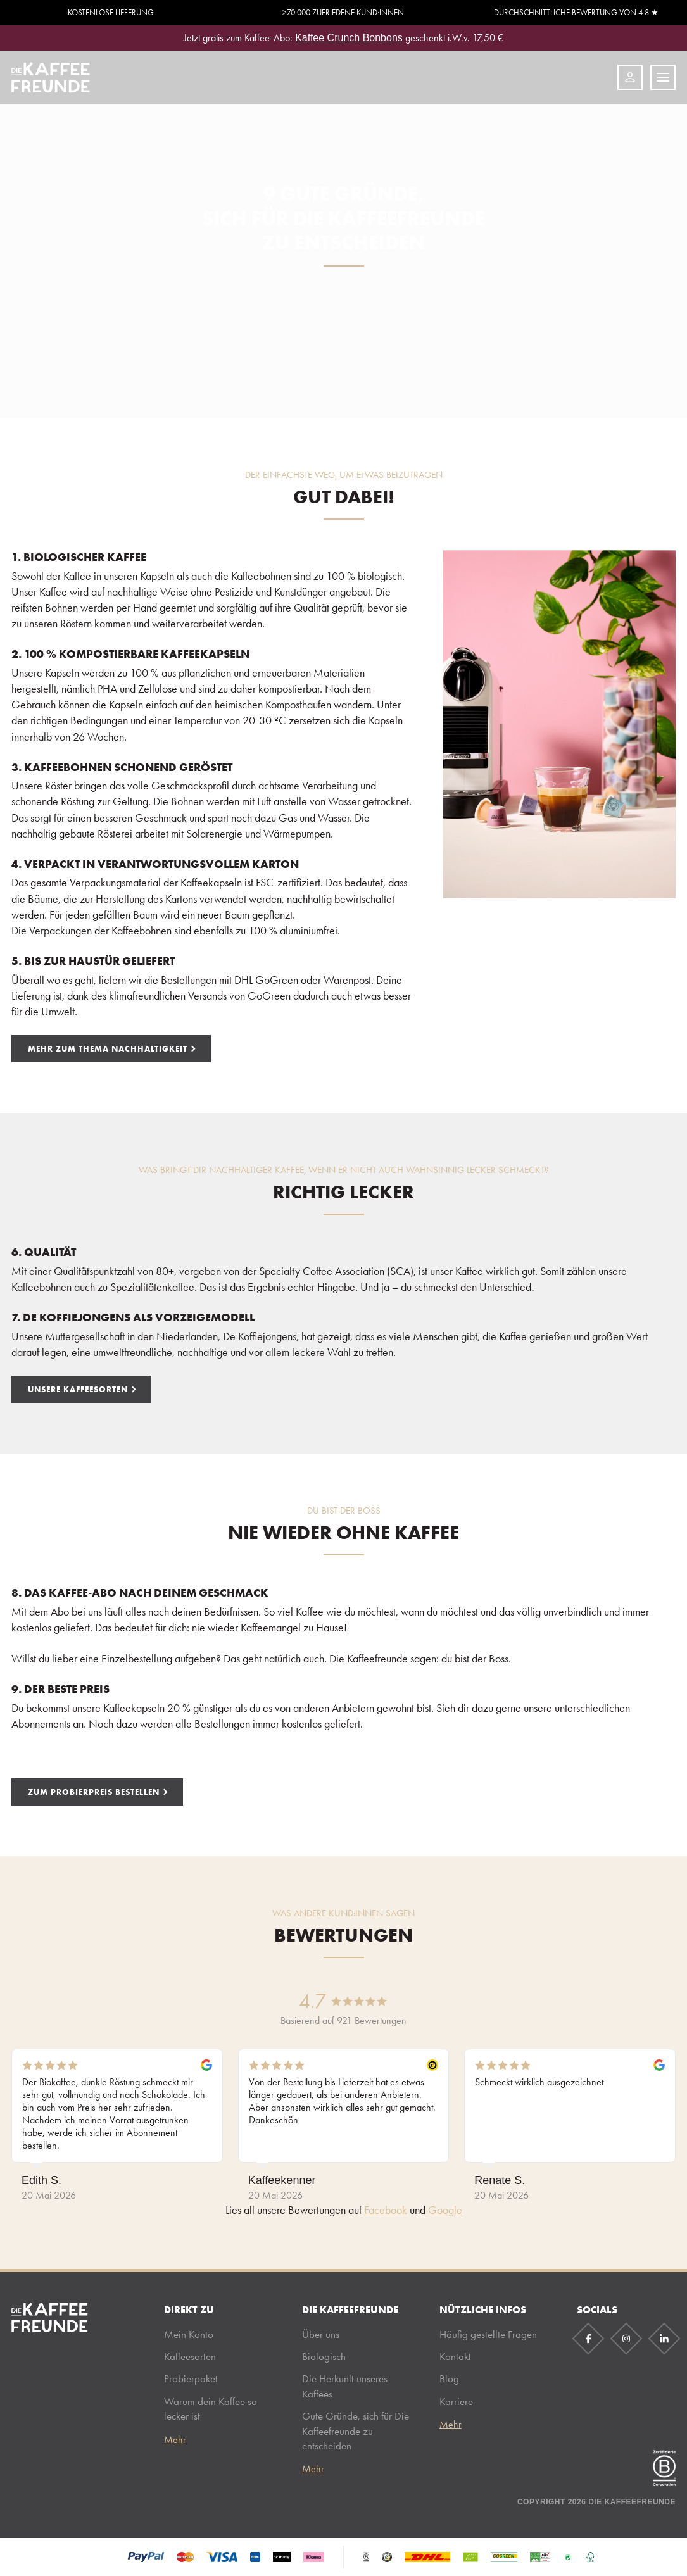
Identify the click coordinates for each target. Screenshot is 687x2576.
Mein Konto (188, 2334)
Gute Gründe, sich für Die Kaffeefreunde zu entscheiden (355, 2431)
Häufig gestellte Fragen (488, 2334)
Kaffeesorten (190, 2356)
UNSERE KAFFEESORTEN (78, 1389)
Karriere (456, 2401)
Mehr (175, 2440)
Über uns (320, 2334)
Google (445, 2210)
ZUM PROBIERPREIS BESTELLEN (94, 1792)
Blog (449, 2378)
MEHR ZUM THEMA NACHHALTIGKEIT (107, 1048)
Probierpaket (191, 2378)
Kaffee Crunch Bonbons (349, 37)
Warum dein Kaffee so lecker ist (210, 2408)
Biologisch (324, 2356)
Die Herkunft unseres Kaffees (345, 2385)
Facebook (385, 2210)
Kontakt (455, 2356)
